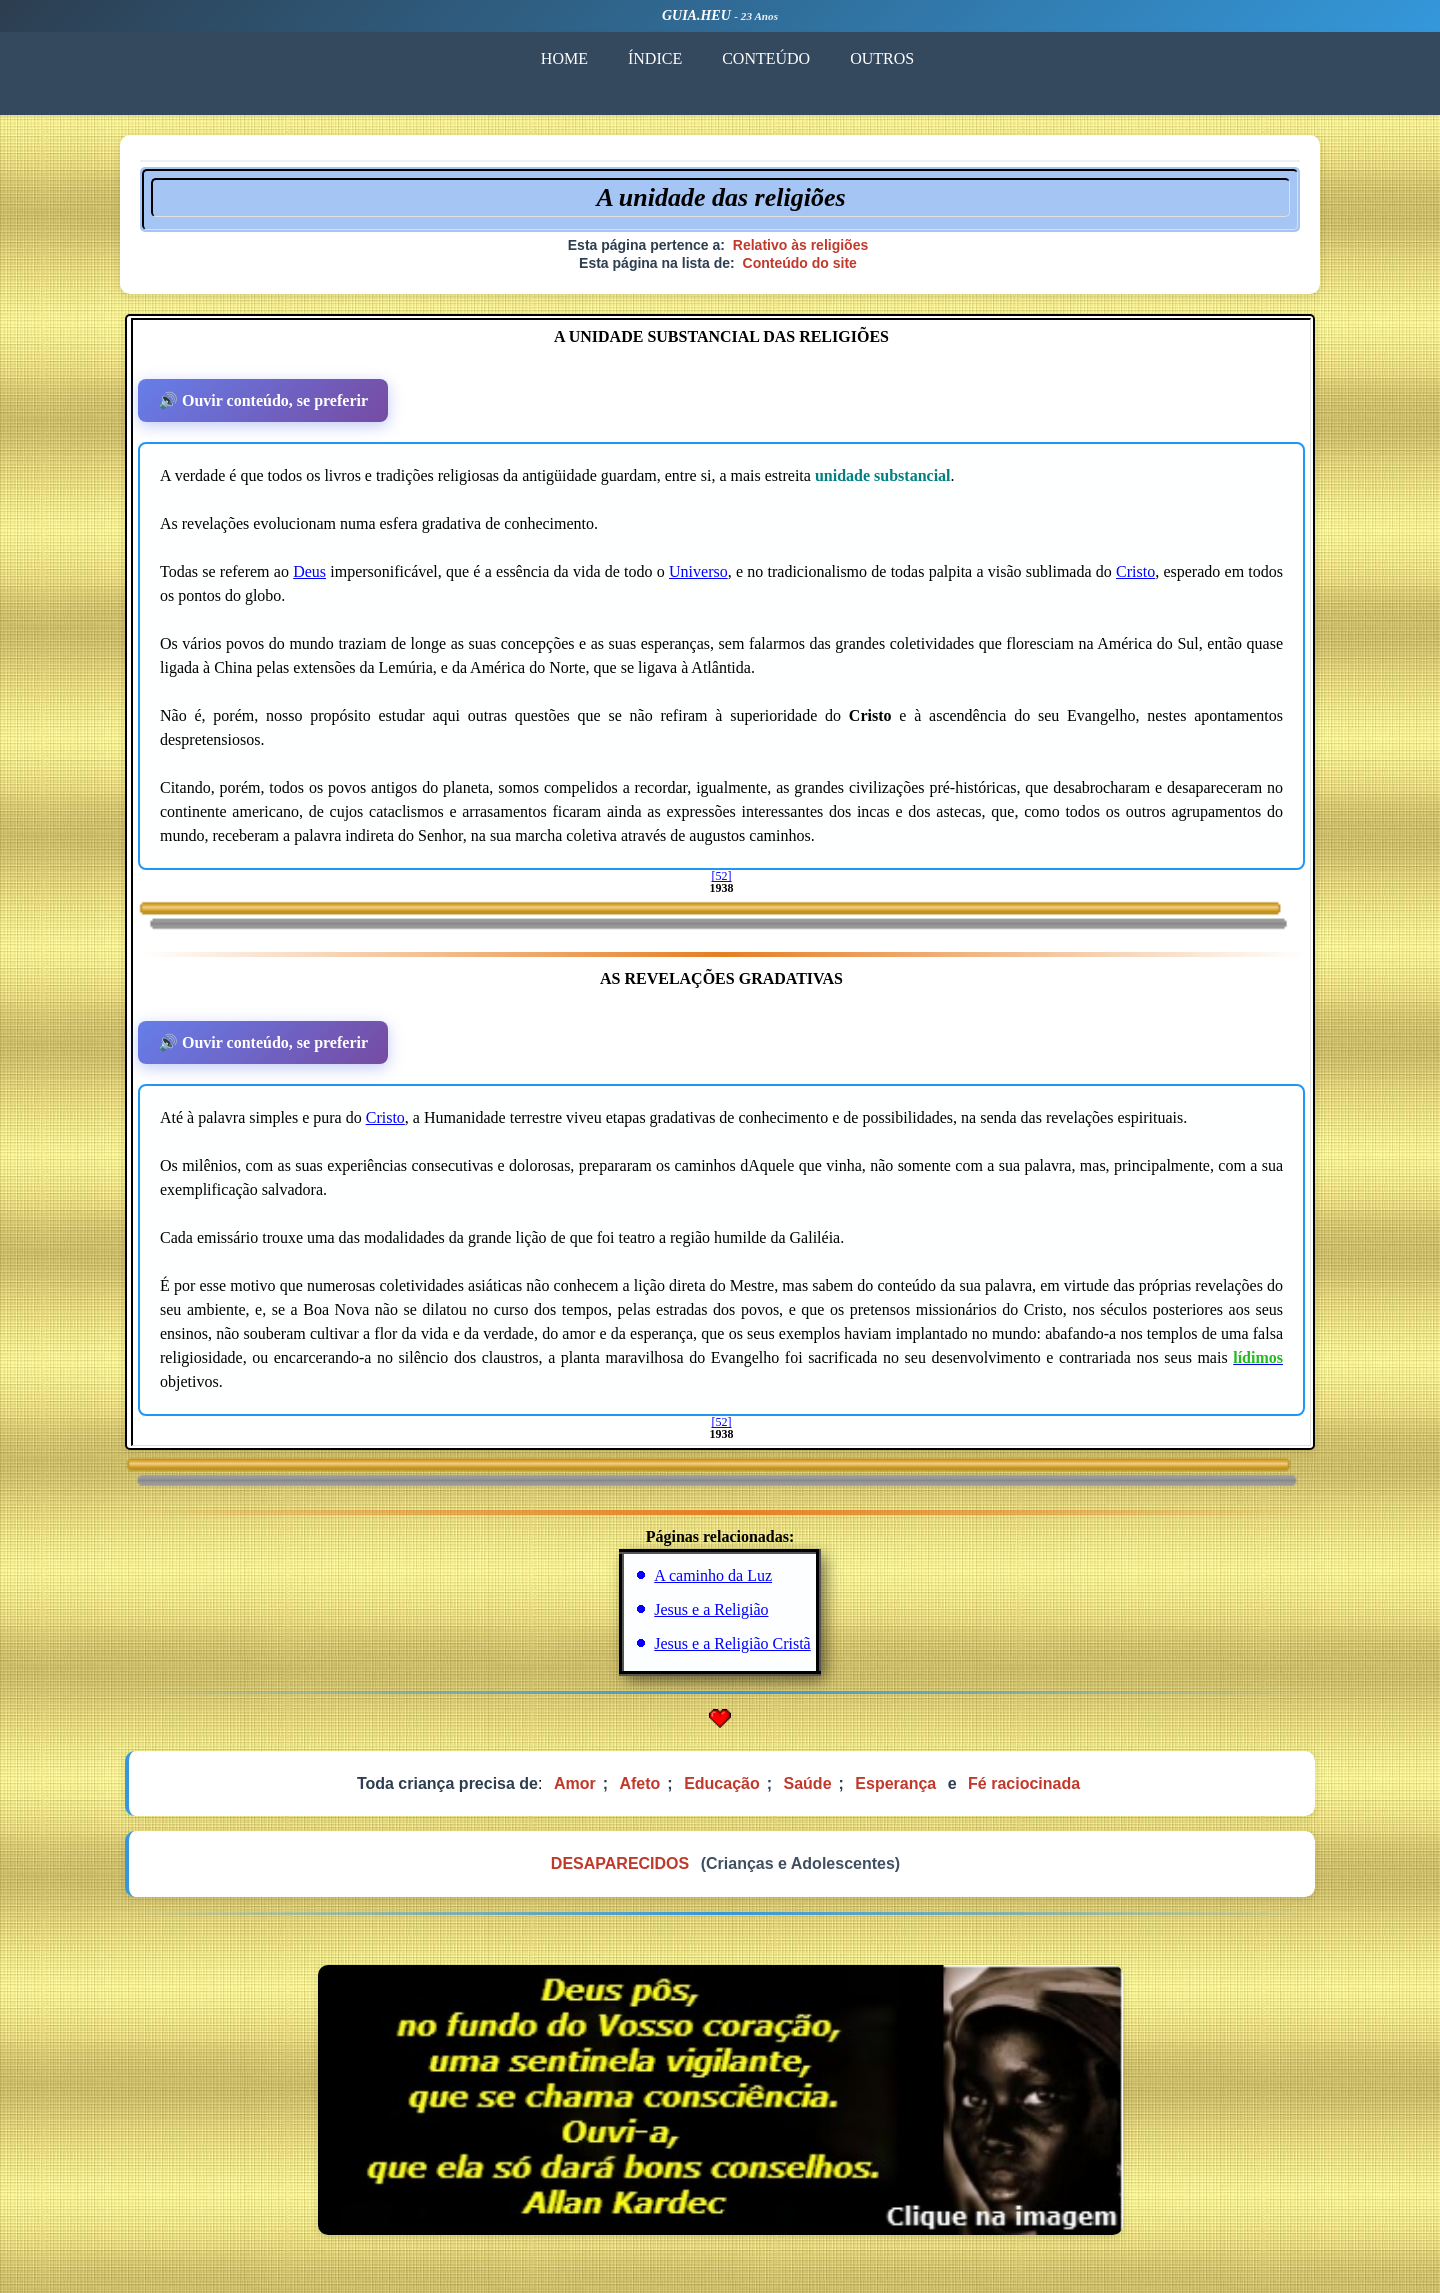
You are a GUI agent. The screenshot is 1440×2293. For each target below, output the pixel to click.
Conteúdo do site (800, 263)
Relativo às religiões (800, 245)
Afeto (639, 1783)
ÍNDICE (655, 58)
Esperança (895, 1783)
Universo (698, 571)
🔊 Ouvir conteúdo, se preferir (263, 400)
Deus (309, 571)
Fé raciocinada (1024, 1783)
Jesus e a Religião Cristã (732, 1643)
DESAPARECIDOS (620, 1863)
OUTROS (882, 58)
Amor (575, 1783)
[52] (722, 876)
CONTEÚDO (766, 58)
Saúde (808, 1783)
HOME (564, 58)
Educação (722, 1783)
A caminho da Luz (713, 1575)
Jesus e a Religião (711, 1609)
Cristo (1135, 571)
